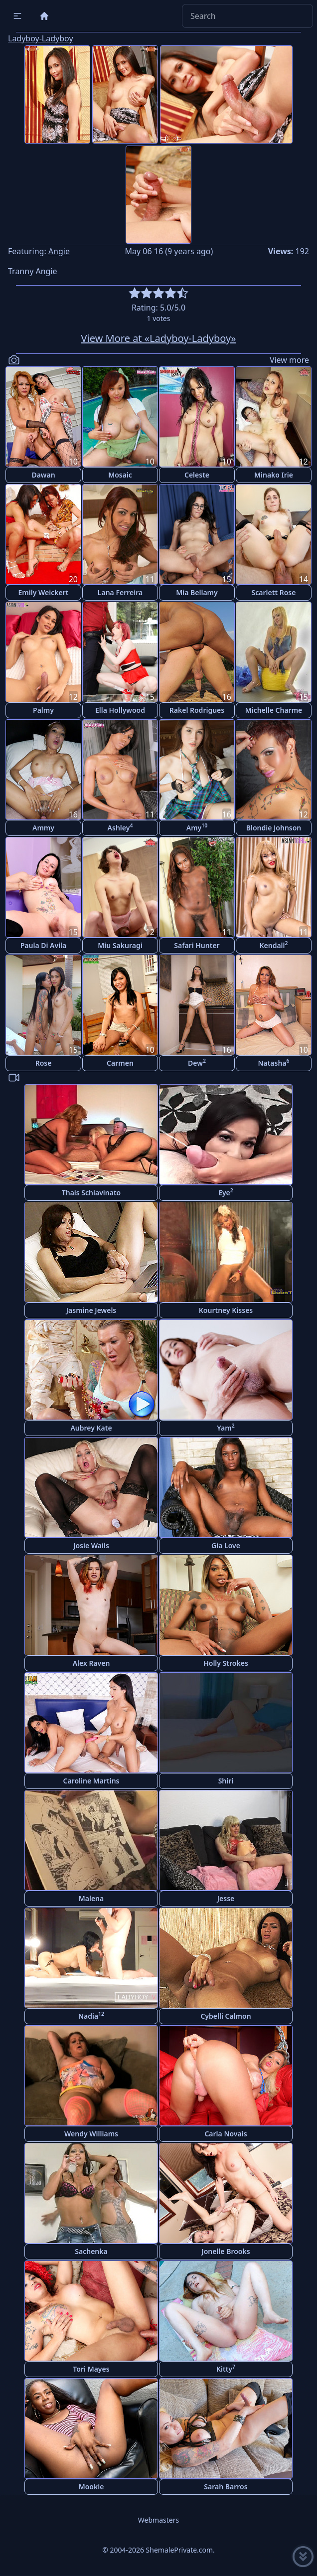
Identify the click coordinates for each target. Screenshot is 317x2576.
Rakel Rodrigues (196, 710)
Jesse (226, 1898)
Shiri (226, 1780)
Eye (225, 1192)
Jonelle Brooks (225, 2251)
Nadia (91, 2015)
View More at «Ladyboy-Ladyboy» (158, 338)
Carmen (120, 1063)
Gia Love (225, 1545)
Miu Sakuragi (120, 945)
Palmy (43, 710)
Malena (91, 1898)
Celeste (196, 475)
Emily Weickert (43, 592)
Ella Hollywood (120, 710)
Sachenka (91, 2251)
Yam (225, 1427)
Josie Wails (91, 1545)
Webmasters (158, 2520)
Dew (197, 1062)
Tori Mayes (91, 2369)
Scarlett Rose (274, 592)
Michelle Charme (274, 710)
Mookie (91, 2486)
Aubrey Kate (91, 1428)
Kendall (273, 945)
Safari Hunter (196, 945)
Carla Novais (225, 2133)
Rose (43, 1063)
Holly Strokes (225, 1663)
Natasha (273, 1062)
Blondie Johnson (274, 827)
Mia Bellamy (196, 592)
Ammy (43, 827)
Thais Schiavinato (91, 1192)
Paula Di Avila (43, 945)
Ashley (120, 827)
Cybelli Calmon (225, 2016)
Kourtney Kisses (226, 1310)
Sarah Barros (225, 2486)
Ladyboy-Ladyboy (40, 38)
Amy (197, 827)
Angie (59, 251)
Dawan (43, 475)
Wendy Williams (91, 2133)
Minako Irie (273, 475)
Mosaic (120, 475)
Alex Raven (91, 1663)
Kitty (225, 2368)
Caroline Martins (91, 1780)
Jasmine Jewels (91, 1310)
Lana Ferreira (120, 592)
